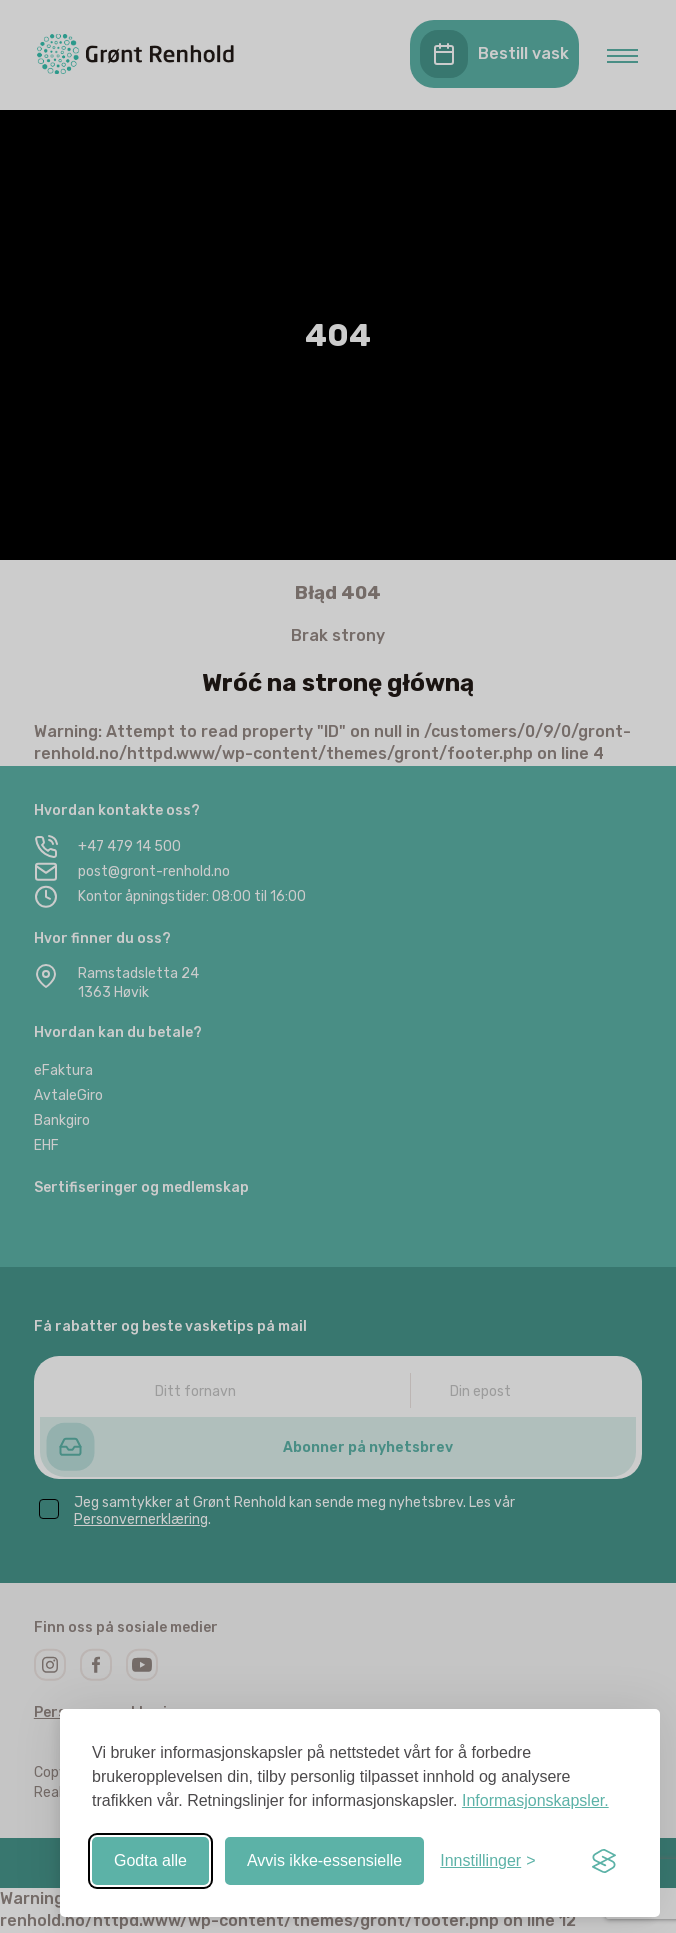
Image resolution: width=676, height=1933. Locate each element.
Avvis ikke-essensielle (324, 1860)
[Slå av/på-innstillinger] (487, 1861)
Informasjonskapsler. (535, 1800)
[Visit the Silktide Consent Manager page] (604, 1861)
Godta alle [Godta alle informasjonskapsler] (150, 1860)
